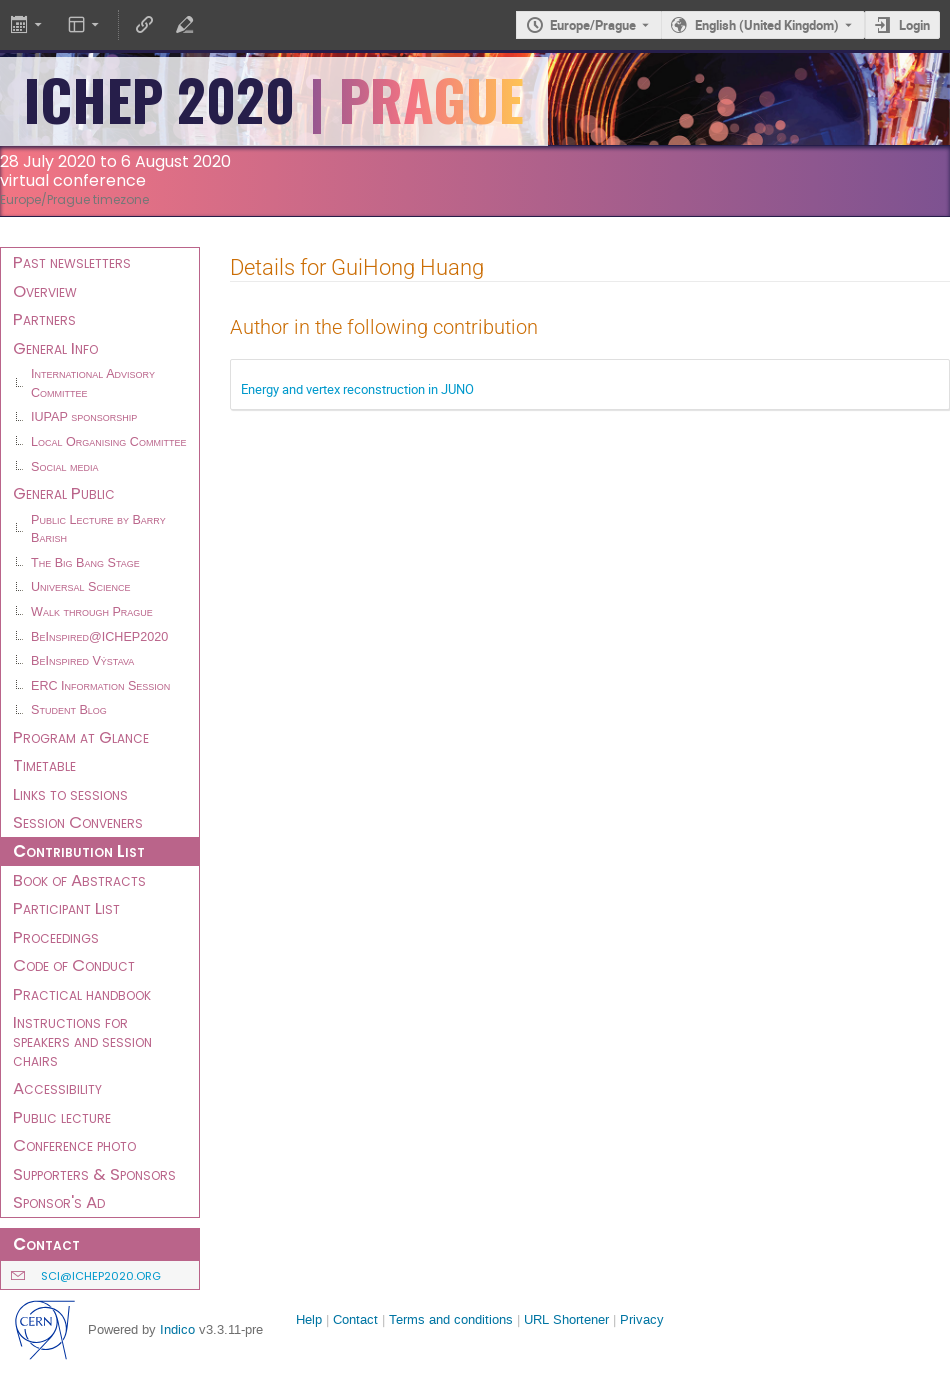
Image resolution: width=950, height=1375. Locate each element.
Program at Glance (81, 737)
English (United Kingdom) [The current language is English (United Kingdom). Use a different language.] (767, 25)
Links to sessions (70, 794)
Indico (177, 1329)
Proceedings (56, 937)
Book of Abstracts (79, 880)
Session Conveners (78, 822)
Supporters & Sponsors (94, 1174)
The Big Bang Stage (85, 563)
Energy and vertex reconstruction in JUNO (357, 389)
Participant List (66, 908)
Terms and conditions (451, 1319)
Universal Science (81, 587)
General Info (55, 348)
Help (309, 1319)
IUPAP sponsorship (84, 417)
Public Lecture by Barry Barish (98, 529)
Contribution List (79, 851)
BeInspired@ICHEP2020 (99, 637)
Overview (45, 291)
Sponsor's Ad (59, 1202)
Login (914, 25)
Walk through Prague (92, 612)
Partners (44, 319)
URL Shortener (566, 1319)
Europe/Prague (593, 25)
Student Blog (69, 710)
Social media (64, 467)
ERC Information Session (100, 686)
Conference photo (74, 1145)
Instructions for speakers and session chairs (82, 1040)
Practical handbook (82, 994)
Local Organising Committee (108, 442)
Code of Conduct (74, 965)
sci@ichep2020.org (101, 1276)
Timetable (44, 765)
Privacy (642, 1319)
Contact (355, 1319)
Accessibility (57, 1088)
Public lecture (62, 1117)
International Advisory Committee (93, 383)
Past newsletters (72, 262)
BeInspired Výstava (82, 661)
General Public (64, 493)
